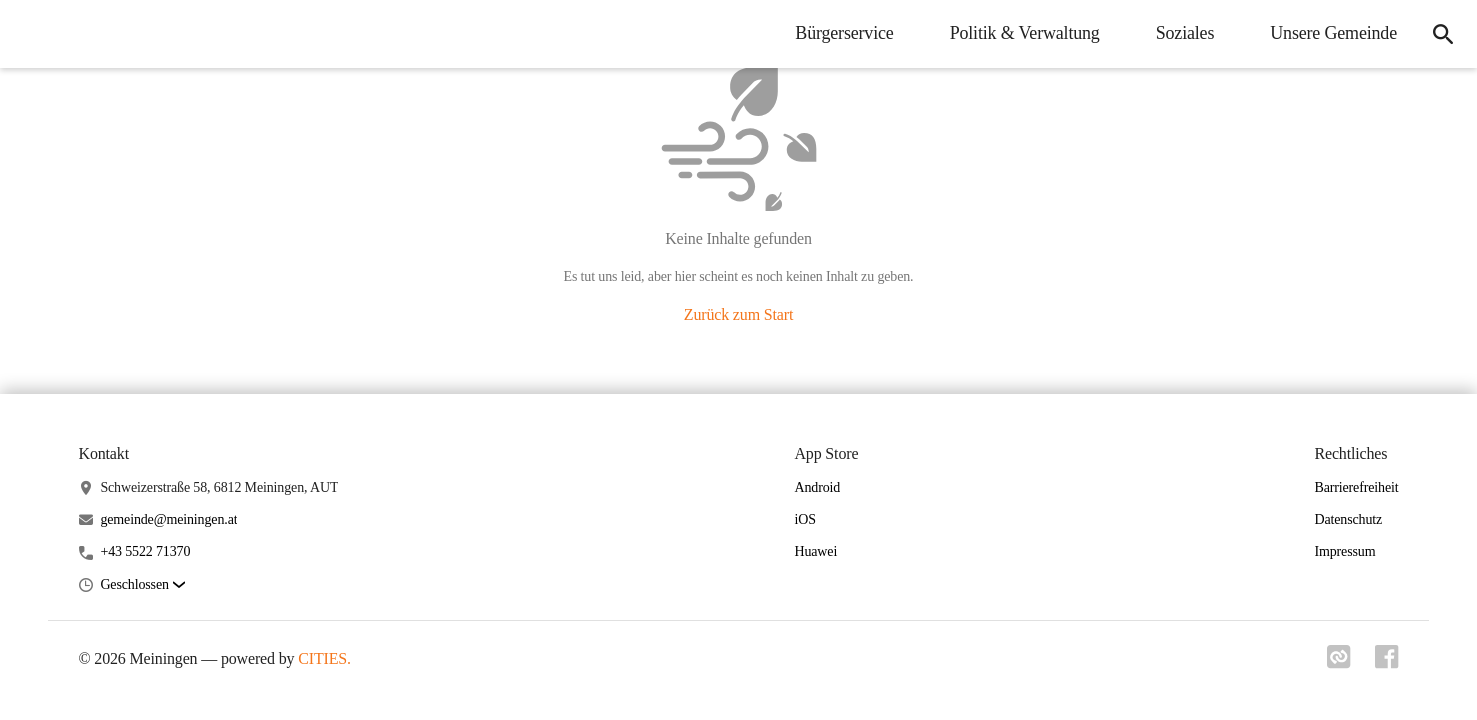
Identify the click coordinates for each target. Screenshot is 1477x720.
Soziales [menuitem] (1185, 33)
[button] (142, 585)
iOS (804, 519)
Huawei (815, 551)
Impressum (1344, 551)
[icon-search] (1443, 34)
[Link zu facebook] (1387, 663)
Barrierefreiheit (1356, 487)
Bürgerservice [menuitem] (844, 33)
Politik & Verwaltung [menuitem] (1025, 33)
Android (817, 487)
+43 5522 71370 (145, 551)
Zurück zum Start (738, 314)
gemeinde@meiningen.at (168, 519)
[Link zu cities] (1339, 663)
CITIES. (324, 658)
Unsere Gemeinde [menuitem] (1333, 33)
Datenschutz (1348, 519)
